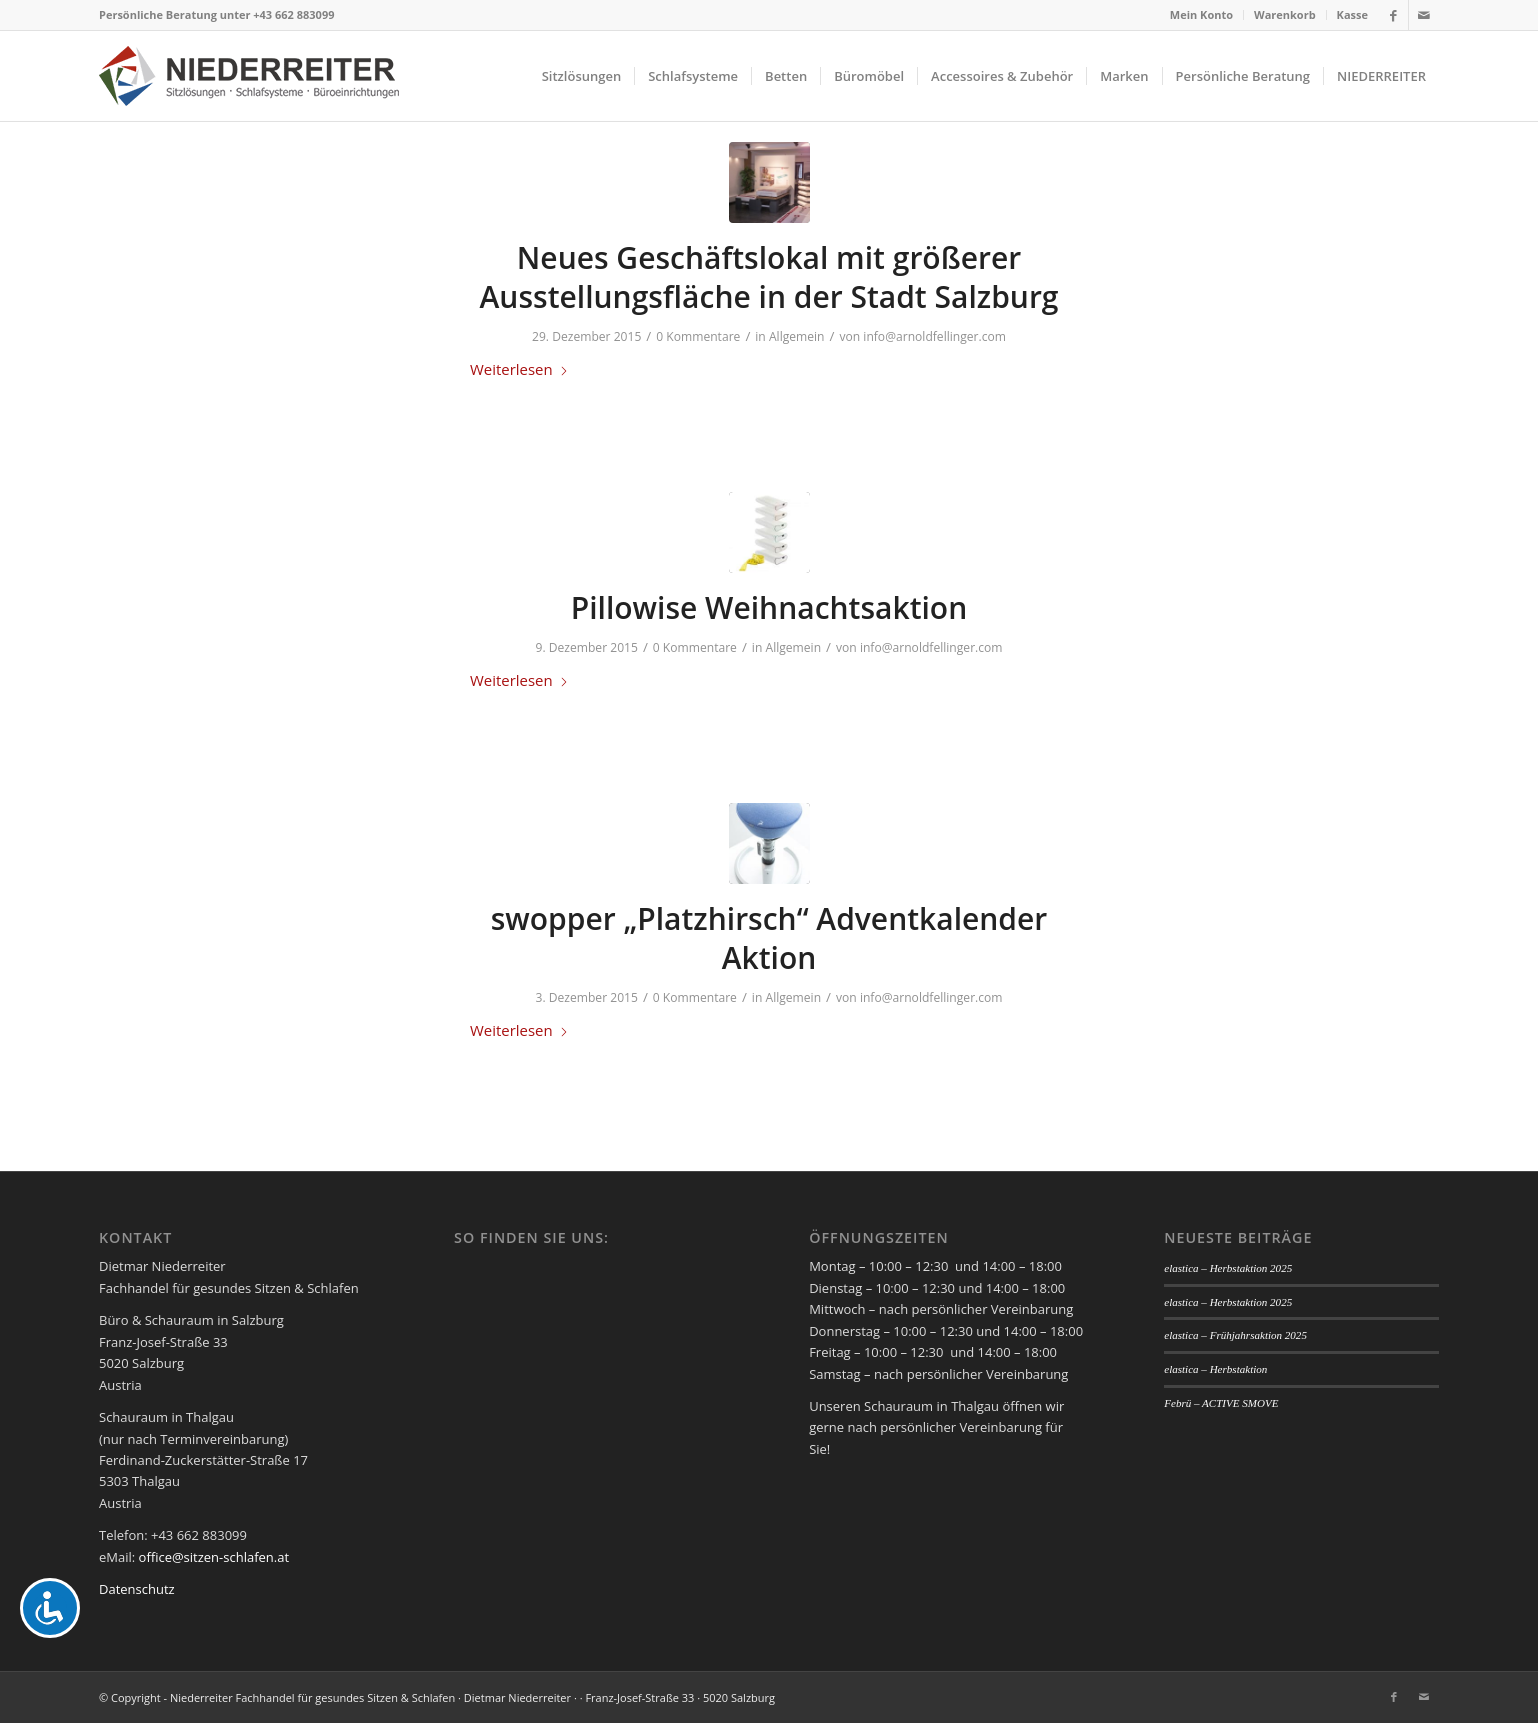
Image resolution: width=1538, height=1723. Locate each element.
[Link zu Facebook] (1393, 15)
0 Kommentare (698, 336)
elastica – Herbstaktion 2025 (1228, 1268)
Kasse (1352, 14)
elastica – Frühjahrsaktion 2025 (1235, 1335)
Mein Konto (1201, 14)
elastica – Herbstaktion (1215, 1369)
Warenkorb (1285, 14)
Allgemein (797, 336)
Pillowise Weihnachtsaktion (769, 607)
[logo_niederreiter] (249, 76)
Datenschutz (137, 1589)
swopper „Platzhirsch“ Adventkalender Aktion (769, 938)
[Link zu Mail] (1424, 15)
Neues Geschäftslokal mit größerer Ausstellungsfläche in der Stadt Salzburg (769, 277)
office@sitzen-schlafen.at (214, 1557)
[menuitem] (1202, 15)
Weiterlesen (519, 369)
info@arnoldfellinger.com (934, 336)
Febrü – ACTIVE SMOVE (1221, 1403)
